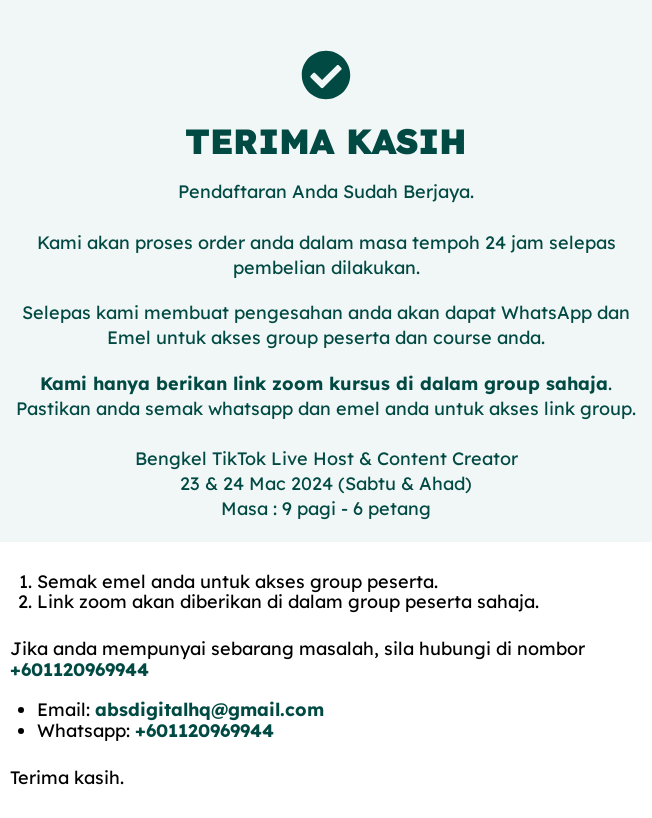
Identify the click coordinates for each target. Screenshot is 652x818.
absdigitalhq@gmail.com (209, 709)
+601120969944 (79, 669)
